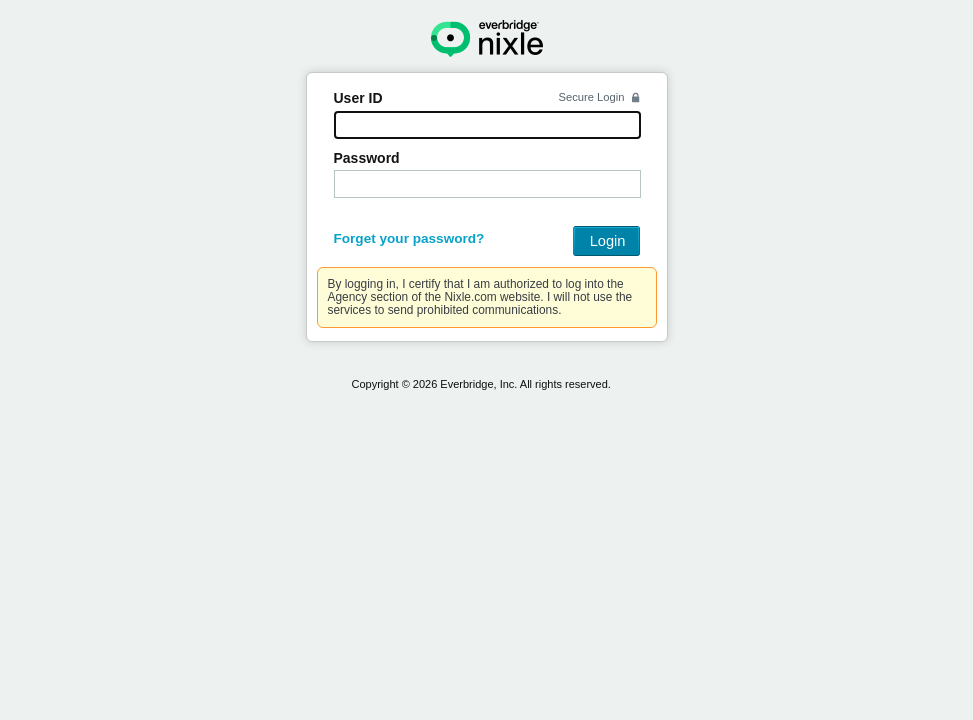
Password (367, 158)
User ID (358, 98)
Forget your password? (409, 238)
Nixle (487, 38)
